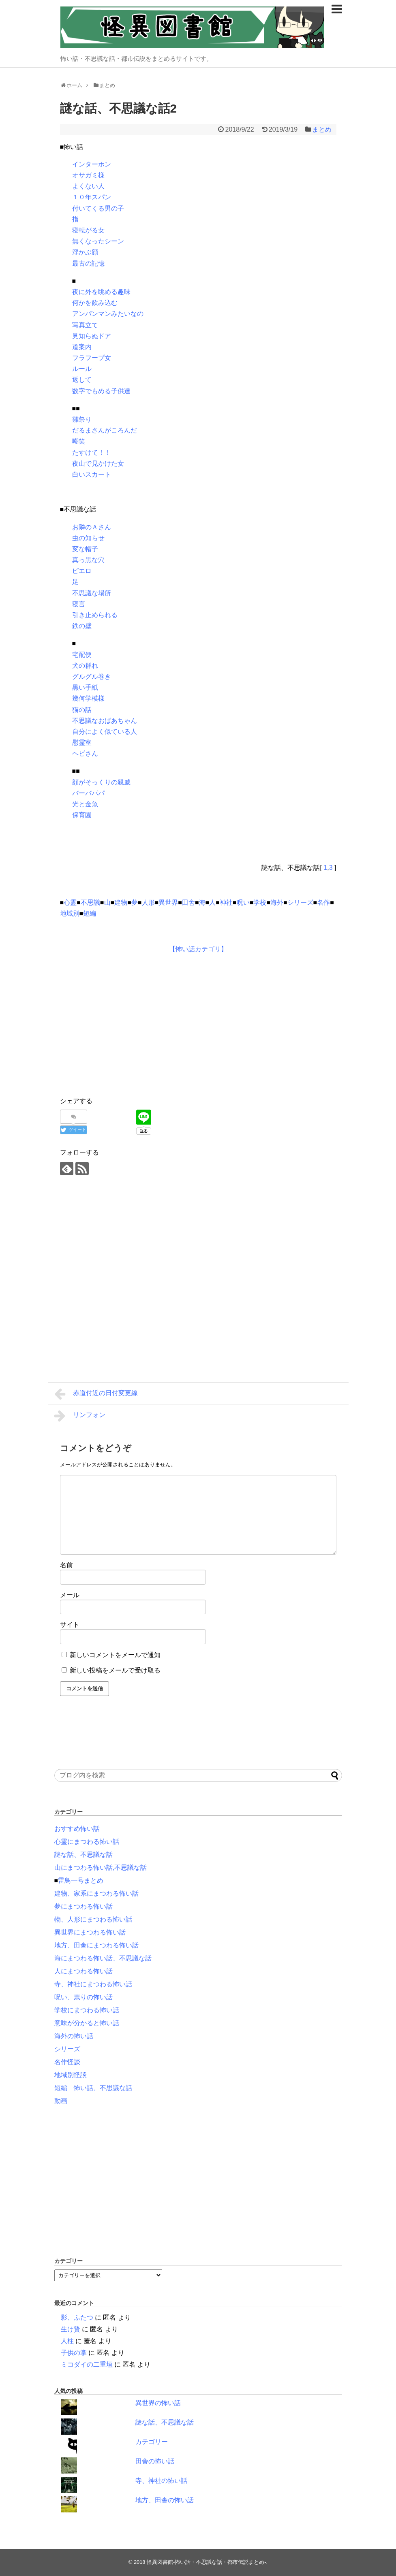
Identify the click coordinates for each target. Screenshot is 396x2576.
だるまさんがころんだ (104, 430)
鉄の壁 (82, 625)
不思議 (90, 902)
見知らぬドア (91, 335)
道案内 (82, 346)
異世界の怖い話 (158, 2402)
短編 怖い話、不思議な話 (93, 2087)
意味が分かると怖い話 (86, 2023)
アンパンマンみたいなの (107, 313)
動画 (60, 2100)
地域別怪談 (70, 2074)
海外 (276, 902)
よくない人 (88, 186)
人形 (148, 902)
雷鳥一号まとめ (80, 1880)
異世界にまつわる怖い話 (90, 1932)
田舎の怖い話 (154, 2461)
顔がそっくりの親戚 (101, 782)
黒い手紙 (85, 687)
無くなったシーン (98, 241)
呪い (243, 902)
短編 (89, 913)
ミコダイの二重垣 (87, 2364)
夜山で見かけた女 (98, 463)
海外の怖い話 (73, 2036)
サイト (69, 1624)
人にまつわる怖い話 (83, 1971)
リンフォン (80, 1415)
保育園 (82, 815)
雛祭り (82, 419)
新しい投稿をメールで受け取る (115, 1670)
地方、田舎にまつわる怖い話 (96, 1945)
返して (82, 379)
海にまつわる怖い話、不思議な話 (103, 1958)
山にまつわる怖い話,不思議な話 (100, 1867)
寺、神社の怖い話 (161, 2480)
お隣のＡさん (91, 527)
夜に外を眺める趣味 (101, 291)
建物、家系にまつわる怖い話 (96, 1893)
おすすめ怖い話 (77, 1828)
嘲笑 (78, 441)
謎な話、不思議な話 (83, 1854)
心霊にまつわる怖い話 (86, 1841)
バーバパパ (88, 793)
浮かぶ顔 (85, 252)
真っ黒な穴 (88, 559)
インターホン (91, 164)
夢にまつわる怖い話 (83, 1906)
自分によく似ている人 (104, 731)
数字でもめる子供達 (101, 391)
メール (69, 1595)
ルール (82, 368)
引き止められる (95, 615)
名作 (323, 902)
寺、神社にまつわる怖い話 (93, 1984)
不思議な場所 (91, 593)
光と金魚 (85, 804)
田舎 (188, 902)
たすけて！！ (91, 452)
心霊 (70, 902)
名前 (66, 1565)
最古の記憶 (88, 263)
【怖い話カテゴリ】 (198, 949)
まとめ (322, 129)
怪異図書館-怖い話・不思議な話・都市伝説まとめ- (206, 2562)
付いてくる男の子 (98, 208)
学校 (259, 902)
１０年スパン (91, 197)
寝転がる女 (88, 230)
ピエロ (82, 570)
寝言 (78, 604)
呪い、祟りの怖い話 (83, 1997)
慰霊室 (82, 742)
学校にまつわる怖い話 (86, 2010)
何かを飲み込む (95, 302)
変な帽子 (85, 548)
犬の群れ (85, 665)
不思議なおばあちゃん (104, 720)
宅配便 (82, 654)
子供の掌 (74, 2352)
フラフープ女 (91, 357)
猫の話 (82, 709)
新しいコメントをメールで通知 (115, 1654)
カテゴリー (151, 2441)
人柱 (67, 2340)
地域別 (69, 913)
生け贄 (70, 2329)
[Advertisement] (128, 1023)
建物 (120, 902)
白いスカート (91, 474)
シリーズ (300, 902)
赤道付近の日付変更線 (96, 1393)
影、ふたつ (77, 2317)
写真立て (85, 325)
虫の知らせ (88, 538)
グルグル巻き (91, 676)
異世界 (168, 902)
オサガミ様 (88, 175)
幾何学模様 (88, 698)
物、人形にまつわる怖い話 (93, 1919)
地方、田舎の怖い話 (164, 2500)
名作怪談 (67, 2061)
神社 (226, 902)
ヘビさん (85, 753)
